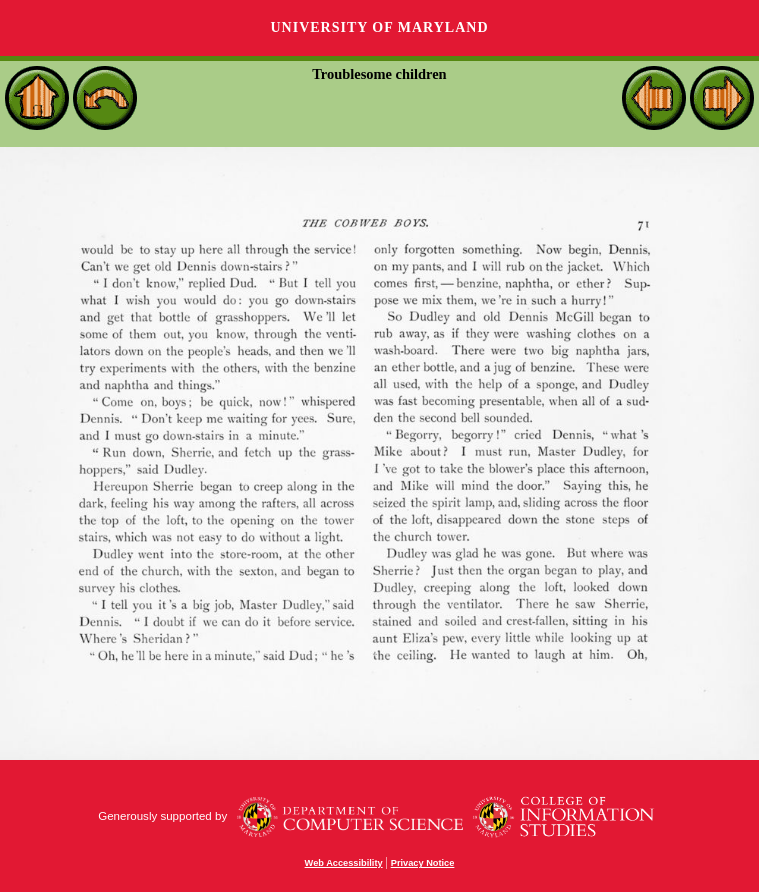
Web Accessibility (344, 863)
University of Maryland (379, 27)
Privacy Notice (423, 863)
